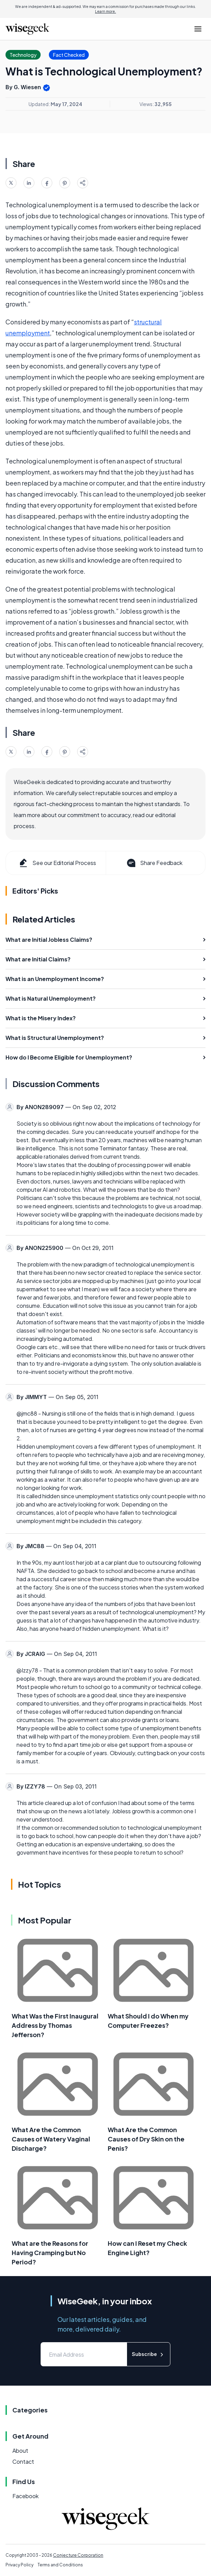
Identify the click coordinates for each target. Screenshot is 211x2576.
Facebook (25, 2496)
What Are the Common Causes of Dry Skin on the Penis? (146, 2139)
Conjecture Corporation (78, 2555)
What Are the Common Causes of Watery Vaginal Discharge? (51, 2139)
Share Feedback (154, 862)
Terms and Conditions (60, 2564)
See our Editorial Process (57, 862)
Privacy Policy (19, 2564)
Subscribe (148, 2354)
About (20, 2450)
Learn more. (105, 11)
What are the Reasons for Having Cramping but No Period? (50, 2252)
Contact (23, 2461)
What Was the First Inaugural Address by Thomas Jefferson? (55, 2025)
